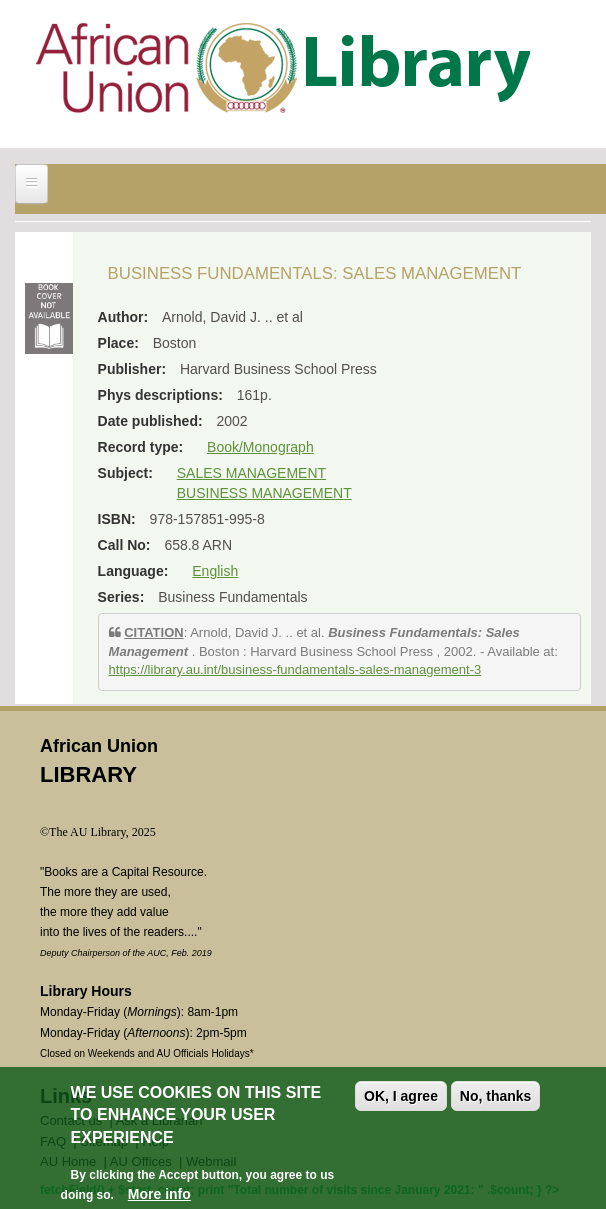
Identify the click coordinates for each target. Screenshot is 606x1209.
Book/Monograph (260, 447)
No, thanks (496, 1098)
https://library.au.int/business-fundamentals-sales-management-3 (295, 669)
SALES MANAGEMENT (251, 473)
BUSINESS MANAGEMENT (264, 493)
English (215, 571)
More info (159, 1196)
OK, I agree (401, 1098)
